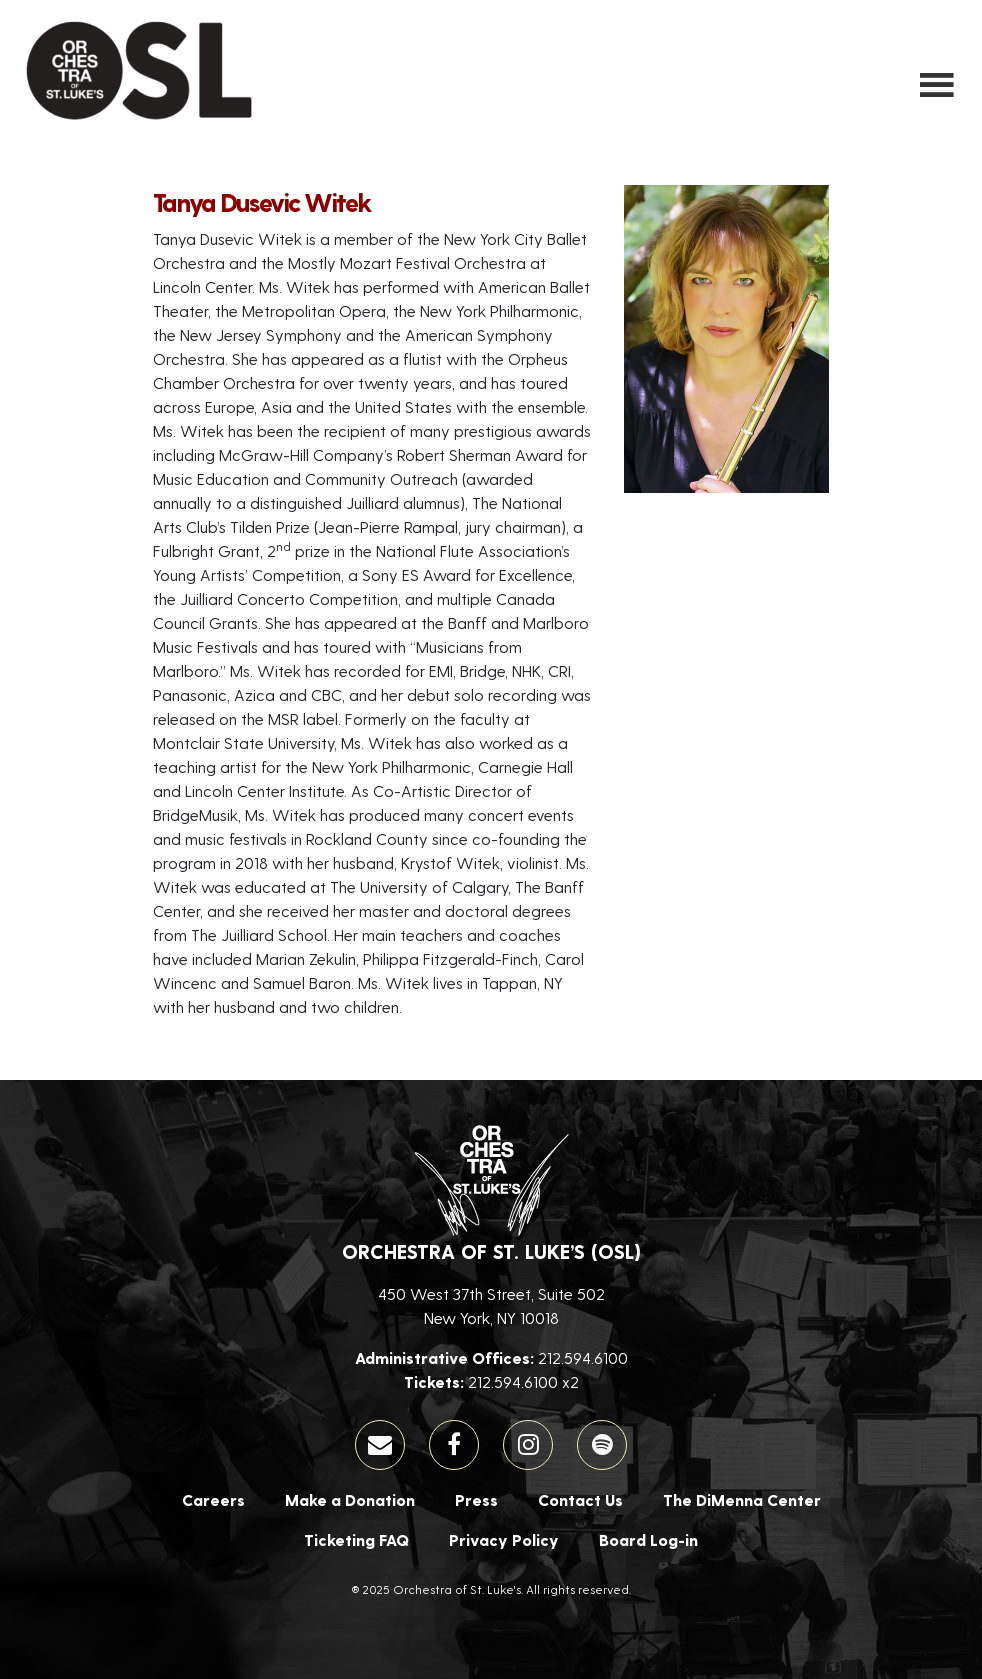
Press (476, 1499)
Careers (213, 1499)
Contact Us (580, 1499)
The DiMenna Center (742, 1499)
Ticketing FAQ (356, 1539)
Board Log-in (648, 1539)
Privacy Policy (504, 1539)
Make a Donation (350, 1499)
